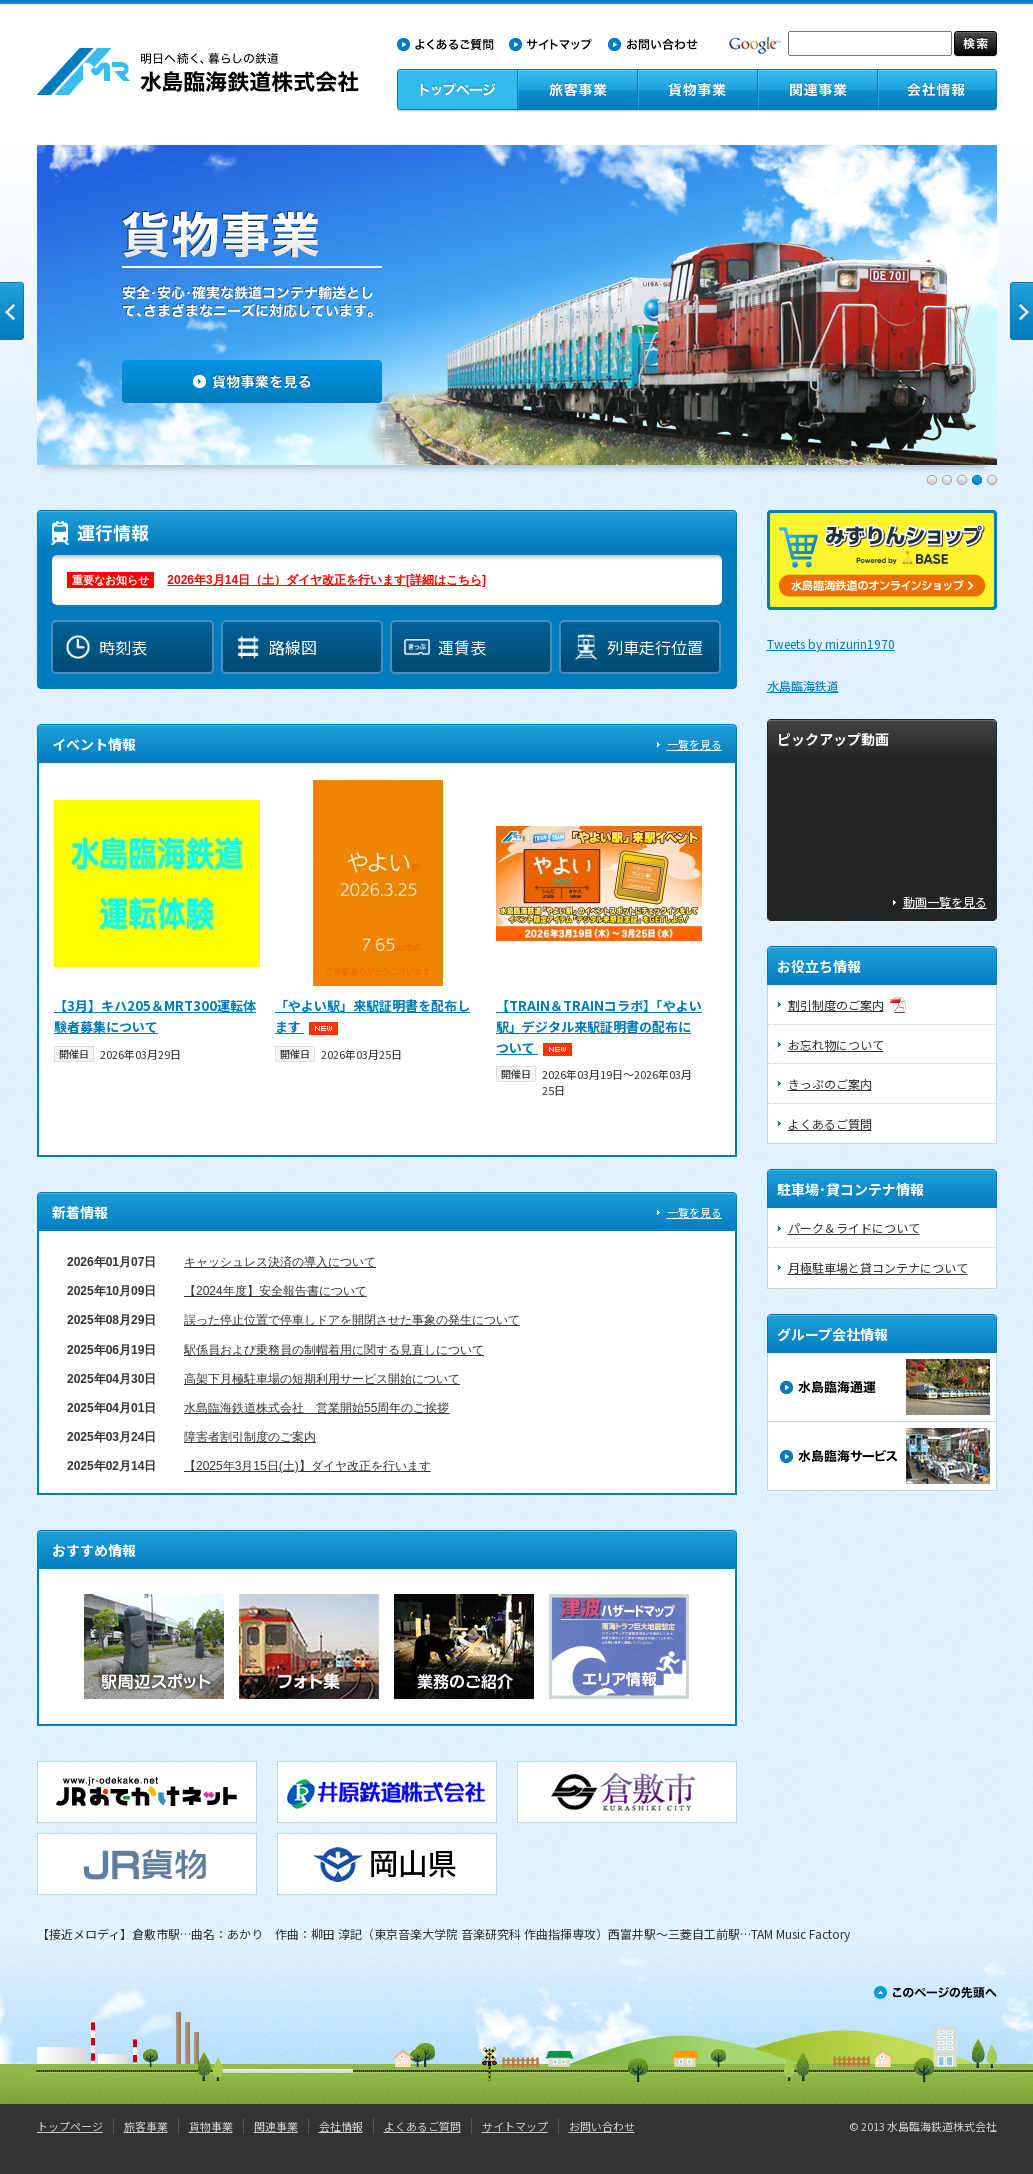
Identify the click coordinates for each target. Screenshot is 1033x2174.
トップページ (70, 2126)
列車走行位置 (638, 647)
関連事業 (276, 2126)
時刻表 (106, 647)
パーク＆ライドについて (854, 1227)
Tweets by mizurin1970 (831, 643)
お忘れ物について (836, 1044)
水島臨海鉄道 (803, 685)
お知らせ (387, 1363)
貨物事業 (211, 2126)
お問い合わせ (602, 2126)
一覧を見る (694, 744)
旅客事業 (146, 2126)
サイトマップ (515, 2126)
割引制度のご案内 (836, 1004)
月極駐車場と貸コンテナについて (878, 1267)
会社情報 (341, 2126)
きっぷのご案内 (830, 1083)
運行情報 (387, 580)
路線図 (276, 647)
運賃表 (445, 647)
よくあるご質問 (830, 1123)
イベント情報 (387, 960)
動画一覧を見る (945, 901)
